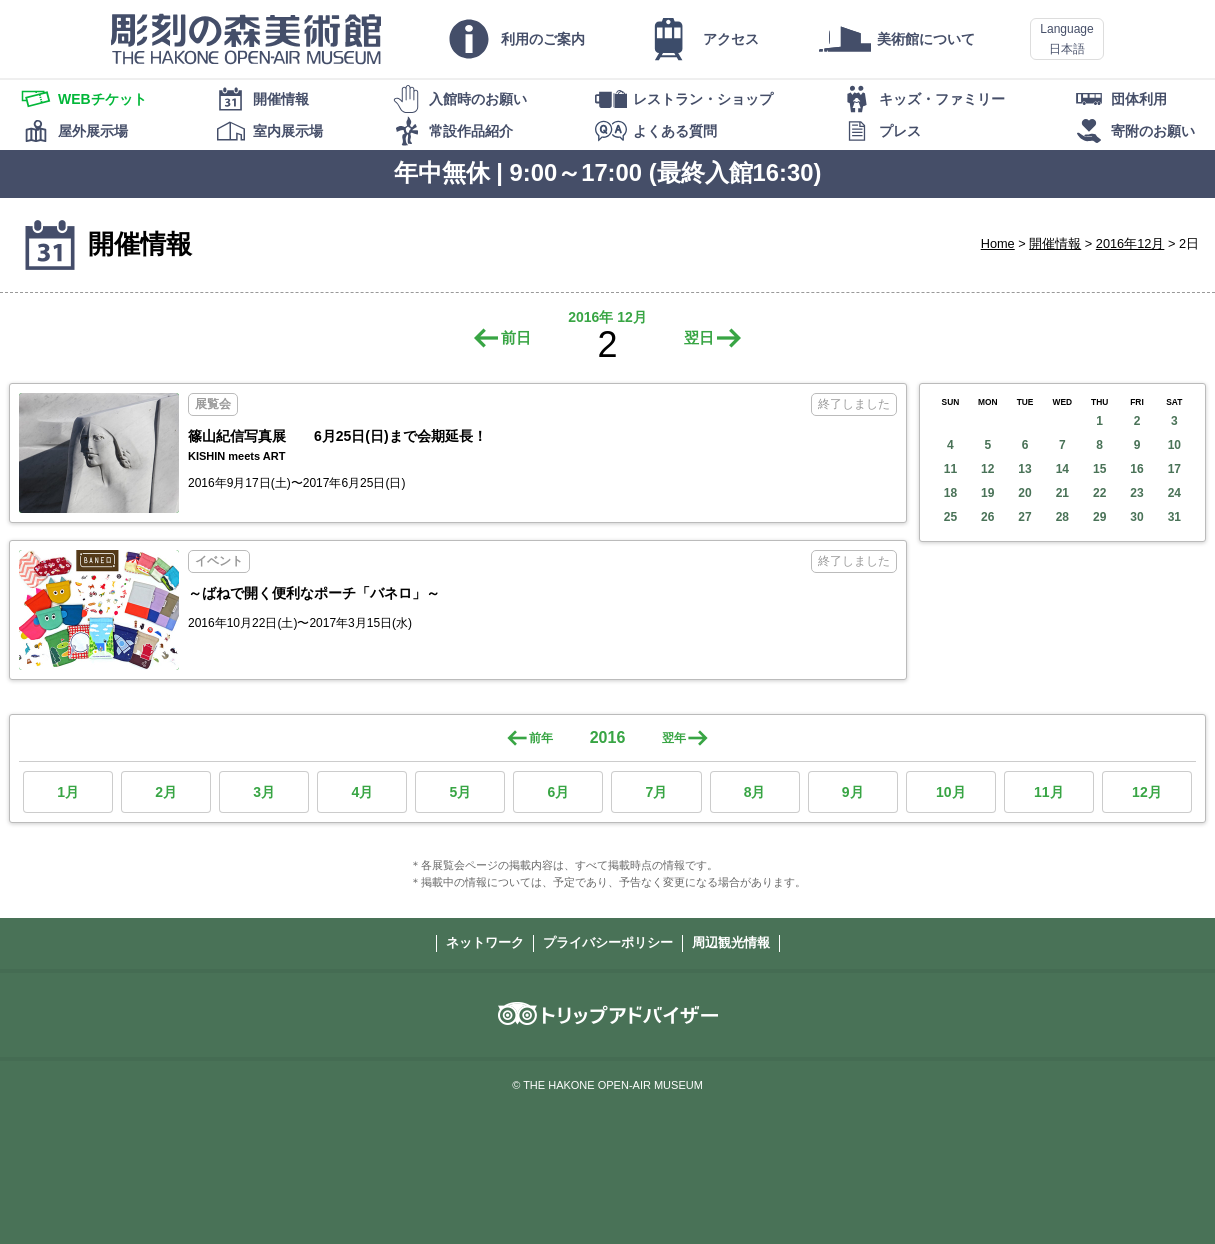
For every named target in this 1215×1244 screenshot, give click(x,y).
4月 (362, 792)
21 (1062, 493)
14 (1062, 469)
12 (987, 469)
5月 (460, 792)
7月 (657, 792)
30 (1136, 517)
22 (1099, 493)
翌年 (674, 738)
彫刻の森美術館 (246, 39)
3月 (264, 792)
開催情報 (1055, 243)
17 (1174, 469)
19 (987, 493)
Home (998, 243)
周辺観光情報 (731, 942)
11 (950, 469)
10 (1174, 445)
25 (950, 517)
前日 (516, 337)
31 (1174, 517)
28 (1062, 517)
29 (1099, 517)
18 (950, 493)
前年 (541, 738)
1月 (68, 792)
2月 (166, 792)
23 (1136, 493)
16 (1136, 469)
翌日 (699, 337)
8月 (755, 792)
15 (1099, 469)
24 (1174, 493)
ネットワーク (485, 942)
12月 (1147, 792)
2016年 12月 (607, 317)
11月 (1049, 792)
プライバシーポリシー (608, 942)
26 (987, 517)
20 (1024, 493)
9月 (853, 792)
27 (1024, 517)
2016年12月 (1130, 243)
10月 (951, 792)
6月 (559, 792)
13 (1024, 469)
